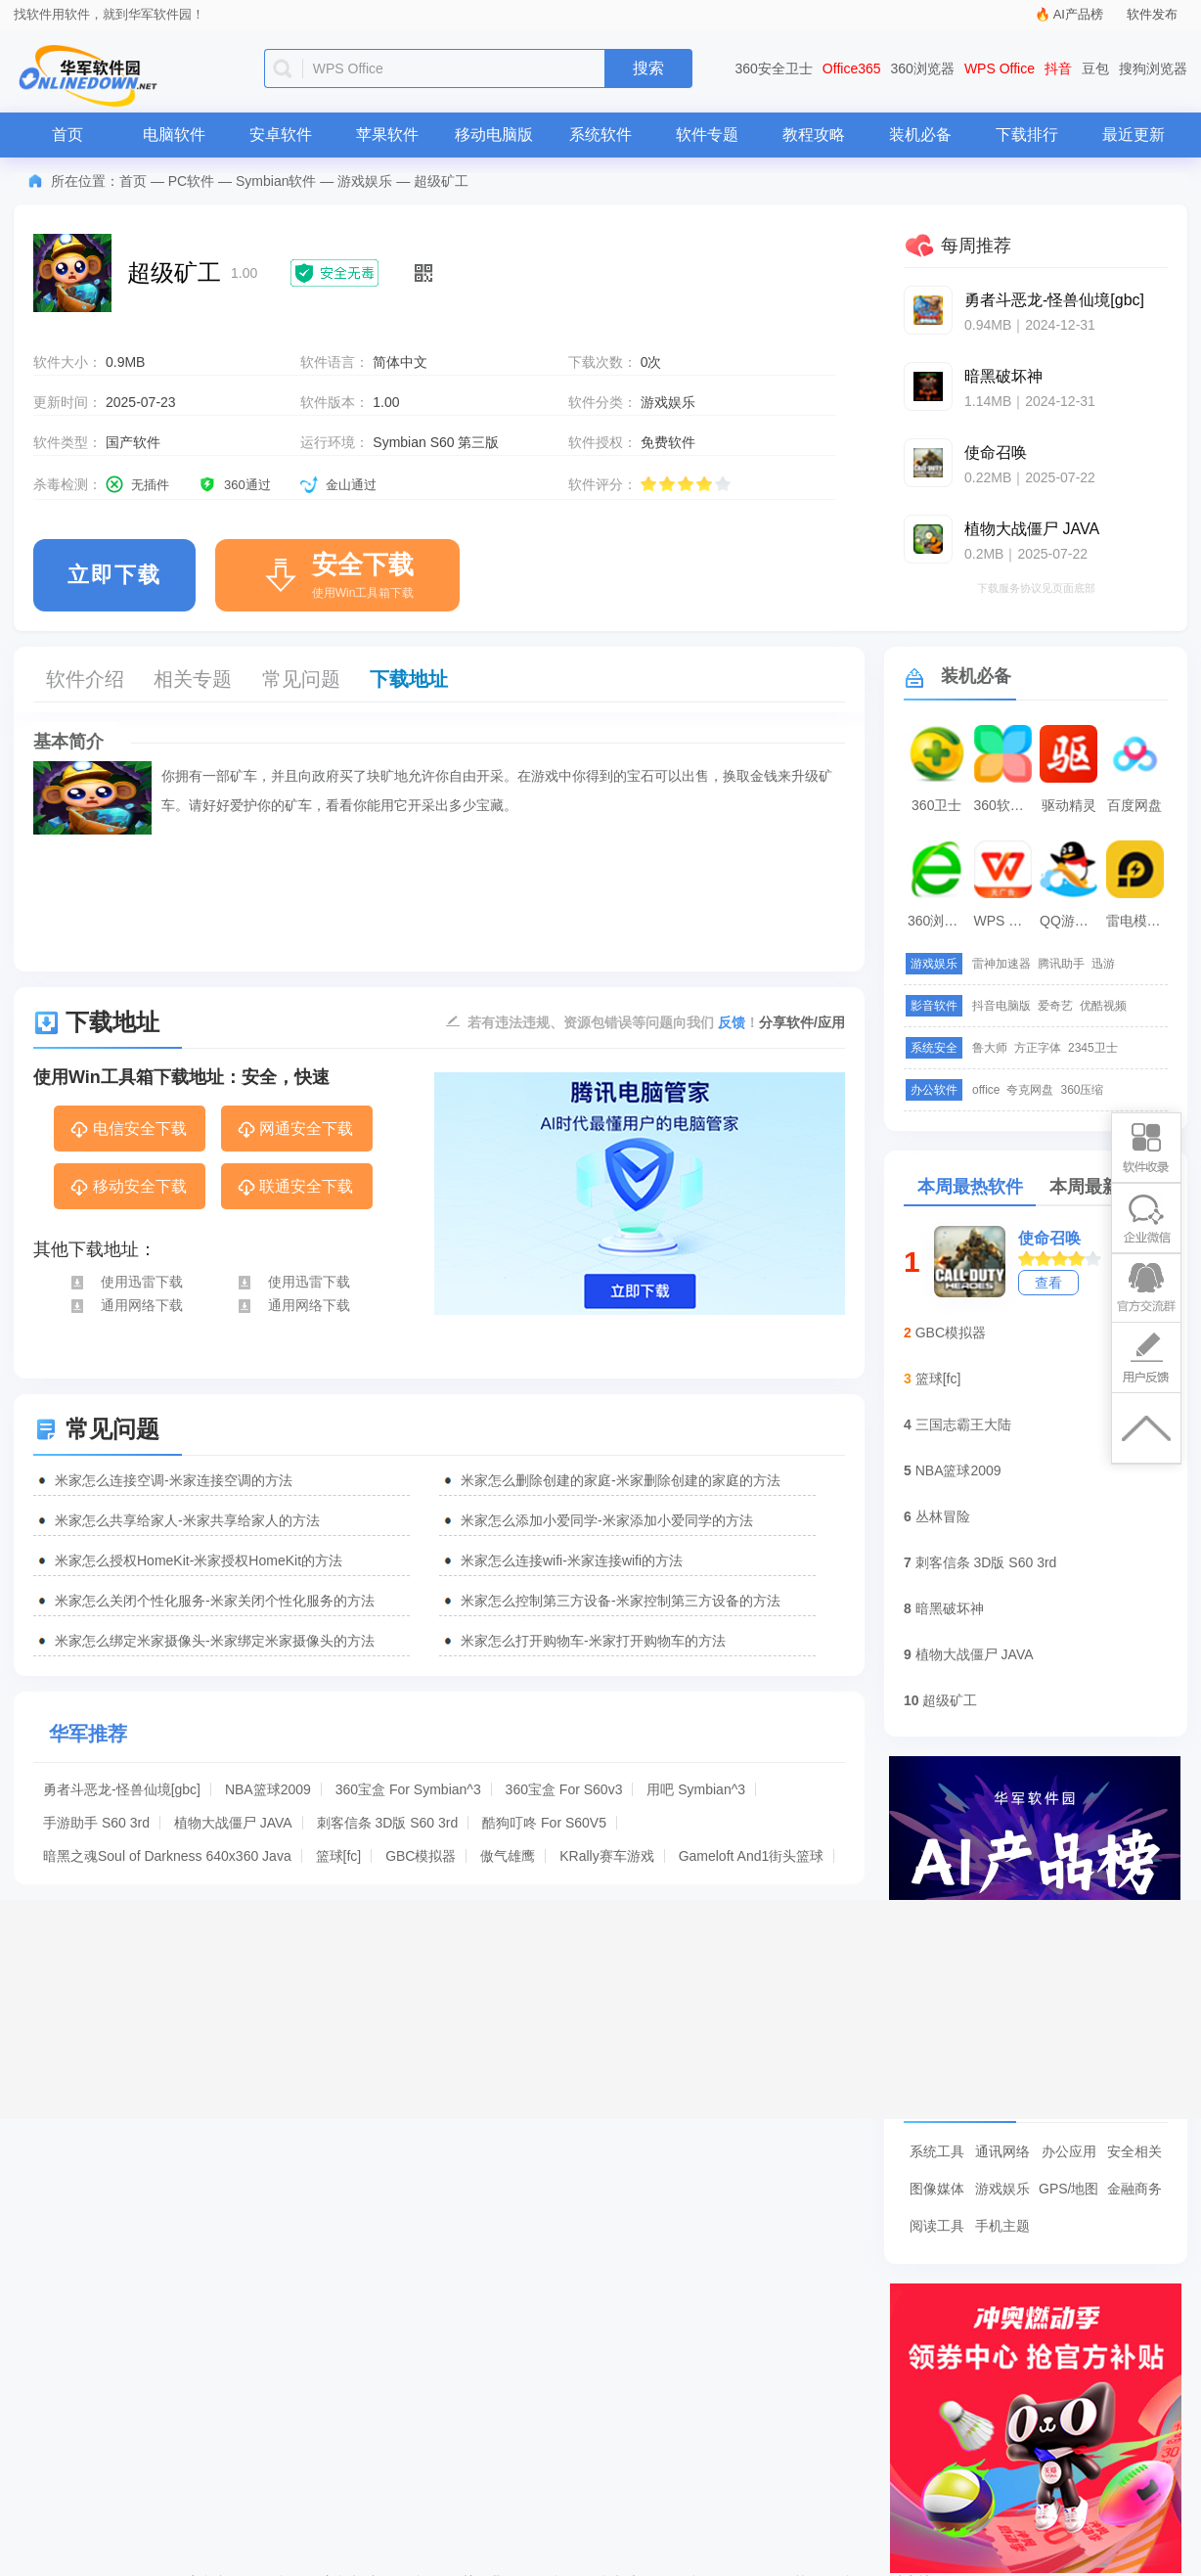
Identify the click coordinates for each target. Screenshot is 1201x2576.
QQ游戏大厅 (1071, 920)
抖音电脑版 (1001, 1006)
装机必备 (920, 134)
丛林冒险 (942, 1516)
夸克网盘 (1029, 1090)
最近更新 (1133, 134)
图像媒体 (937, 2188)
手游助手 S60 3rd (96, 1823)
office (986, 1090)
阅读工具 (937, 2226)
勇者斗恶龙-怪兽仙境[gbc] (121, 1789)
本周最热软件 (970, 1187)
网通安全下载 (295, 1130)
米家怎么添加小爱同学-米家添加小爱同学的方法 (607, 1520)
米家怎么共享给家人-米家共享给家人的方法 (187, 1520)
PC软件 (191, 181)
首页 (67, 134)
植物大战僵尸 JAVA (233, 1823)
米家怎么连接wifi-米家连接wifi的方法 (572, 1560)
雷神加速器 (1001, 964)
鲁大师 (989, 1048)
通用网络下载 (125, 1305)
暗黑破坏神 (949, 1608)
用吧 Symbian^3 (695, 1789)
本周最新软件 (1102, 1187)
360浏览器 (923, 68)
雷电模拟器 (1137, 920)
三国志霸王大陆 (963, 1424)
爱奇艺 (1055, 1006)
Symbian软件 (276, 181)
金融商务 (1134, 2188)
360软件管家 (1005, 805)
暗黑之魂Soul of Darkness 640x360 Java (167, 1856)
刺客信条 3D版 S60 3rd (388, 1823)
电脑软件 (174, 134)
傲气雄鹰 (507, 1856)
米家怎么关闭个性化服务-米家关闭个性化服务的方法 (215, 1600)
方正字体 (1037, 1048)
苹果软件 (387, 134)
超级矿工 (949, 1700)
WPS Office (999, 68)
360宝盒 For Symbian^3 (408, 1789)
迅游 (1103, 964)
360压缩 (1081, 1090)
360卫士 (936, 805)
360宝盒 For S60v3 (564, 1789)
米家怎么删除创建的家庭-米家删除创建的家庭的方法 (620, 1480)
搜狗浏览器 (1153, 68)
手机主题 (1002, 2226)
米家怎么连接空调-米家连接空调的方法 (173, 1480)
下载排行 (1027, 134)
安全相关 (1134, 2151)
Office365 (852, 68)
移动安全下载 (127, 1187)
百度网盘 (1134, 805)
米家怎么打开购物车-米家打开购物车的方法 (593, 1641)
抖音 (1058, 68)
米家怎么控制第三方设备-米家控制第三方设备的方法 (620, 1600)
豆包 (1095, 68)
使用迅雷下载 (125, 1281)
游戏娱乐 (364, 181)
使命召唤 (1049, 1238)
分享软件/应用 (802, 1022)
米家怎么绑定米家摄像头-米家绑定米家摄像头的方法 (215, 1641)
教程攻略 (813, 134)
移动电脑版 (494, 134)
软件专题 (707, 134)
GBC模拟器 (420, 1856)
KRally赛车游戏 (606, 1856)
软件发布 (1152, 14)
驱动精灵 (1069, 805)
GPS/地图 (1068, 2188)
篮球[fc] (339, 1856)
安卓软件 (280, 134)
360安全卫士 (774, 68)
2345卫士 (1093, 1048)
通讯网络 (1002, 2151)
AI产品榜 (1078, 14)
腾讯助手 (1061, 964)
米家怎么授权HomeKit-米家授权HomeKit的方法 (198, 1560)
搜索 (648, 68)
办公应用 (1069, 2151)
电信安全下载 (127, 1130)
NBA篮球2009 (268, 1789)
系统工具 (937, 2151)
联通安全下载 (295, 1187)
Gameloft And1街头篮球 (751, 1856)
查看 (1048, 1282)
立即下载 (114, 575)
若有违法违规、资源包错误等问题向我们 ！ (613, 1021)
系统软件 (600, 134)
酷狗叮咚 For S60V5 (544, 1823)
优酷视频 (1103, 1006)
